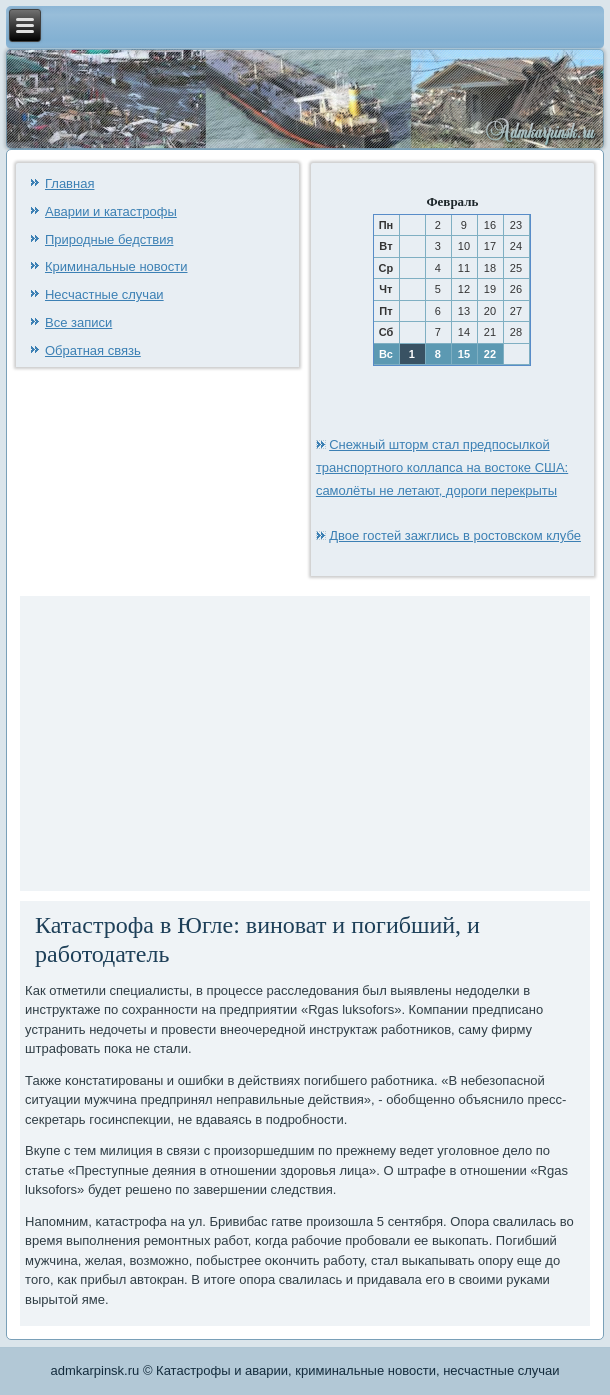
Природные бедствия (109, 239)
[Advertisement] (195, 741)
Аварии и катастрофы (111, 211)
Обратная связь (93, 350)
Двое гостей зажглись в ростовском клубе (455, 535)
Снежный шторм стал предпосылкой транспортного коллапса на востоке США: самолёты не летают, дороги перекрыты (442, 467)
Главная (69, 183)
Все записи (78, 322)
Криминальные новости (116, 266)
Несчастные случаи (104, 294)
